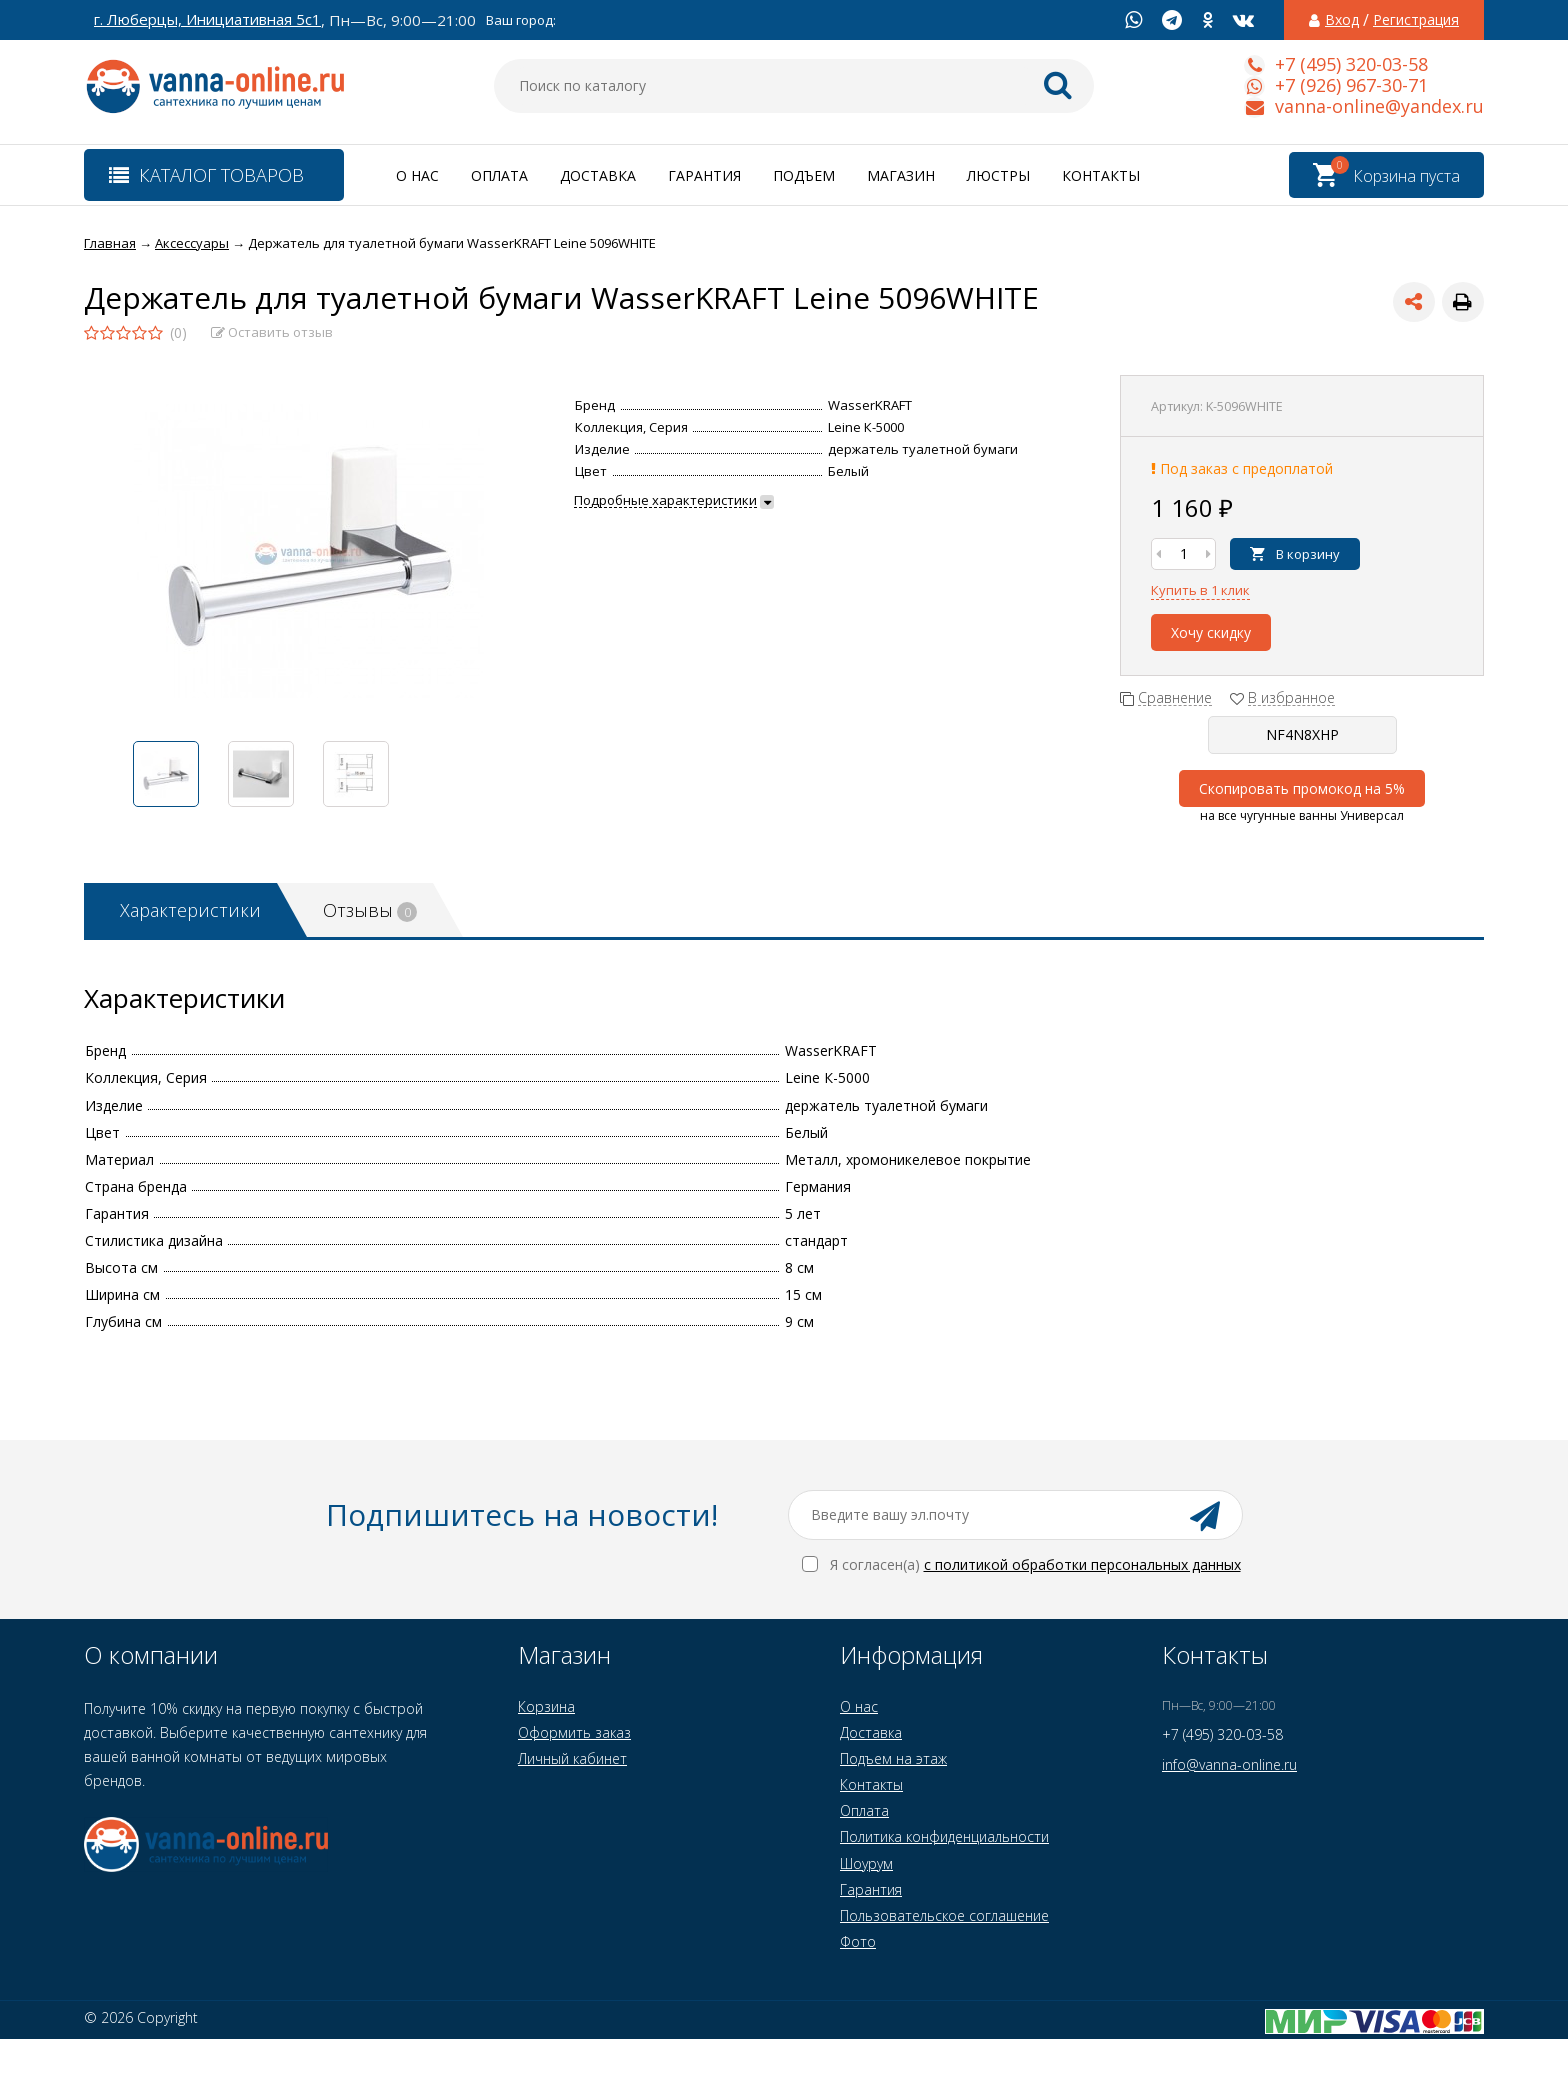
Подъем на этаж (893, 1758)
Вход (1342, 20)
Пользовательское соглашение (944, 1915)
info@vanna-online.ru (1229, 1764)
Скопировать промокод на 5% (1302, 788)
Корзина (546, 1706)
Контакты (1101, 175)
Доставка (598, 175)
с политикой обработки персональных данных (1082, 1564)
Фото (858, 1941)
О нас (417, 175)
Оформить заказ (574, 1732)
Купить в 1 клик (1200, 590)
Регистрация (1416, 20)
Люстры (998, 175)
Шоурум (866, 1863)
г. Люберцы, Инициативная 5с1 (207, 19)
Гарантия (704, 175)
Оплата (499, 175)
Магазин (901, 175)
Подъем (804, 175)
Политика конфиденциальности (944, 1836)
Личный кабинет (572, 1758)
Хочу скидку (1211, 632)
